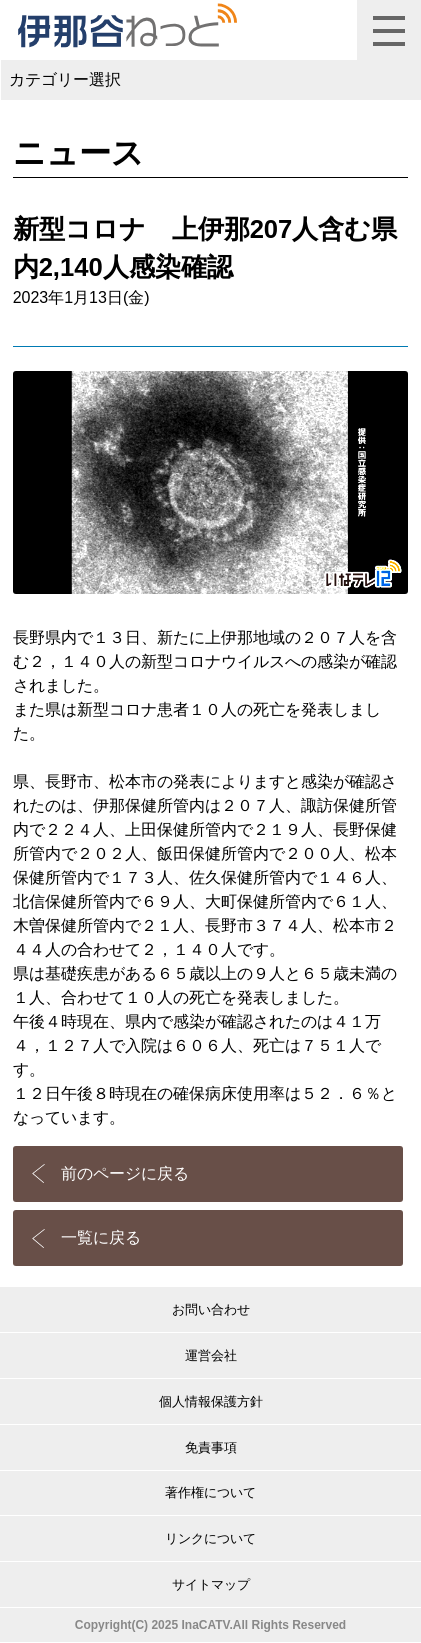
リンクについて (210, 1538)
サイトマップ (211, 1584)
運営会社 (211, 1355)
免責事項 (211, 1447)
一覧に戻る (101, 1237)
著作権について (210, 1492)
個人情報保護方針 (211, 1401)
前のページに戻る (125, 1173)
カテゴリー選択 (65, 79)
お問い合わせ (211, 1309)
